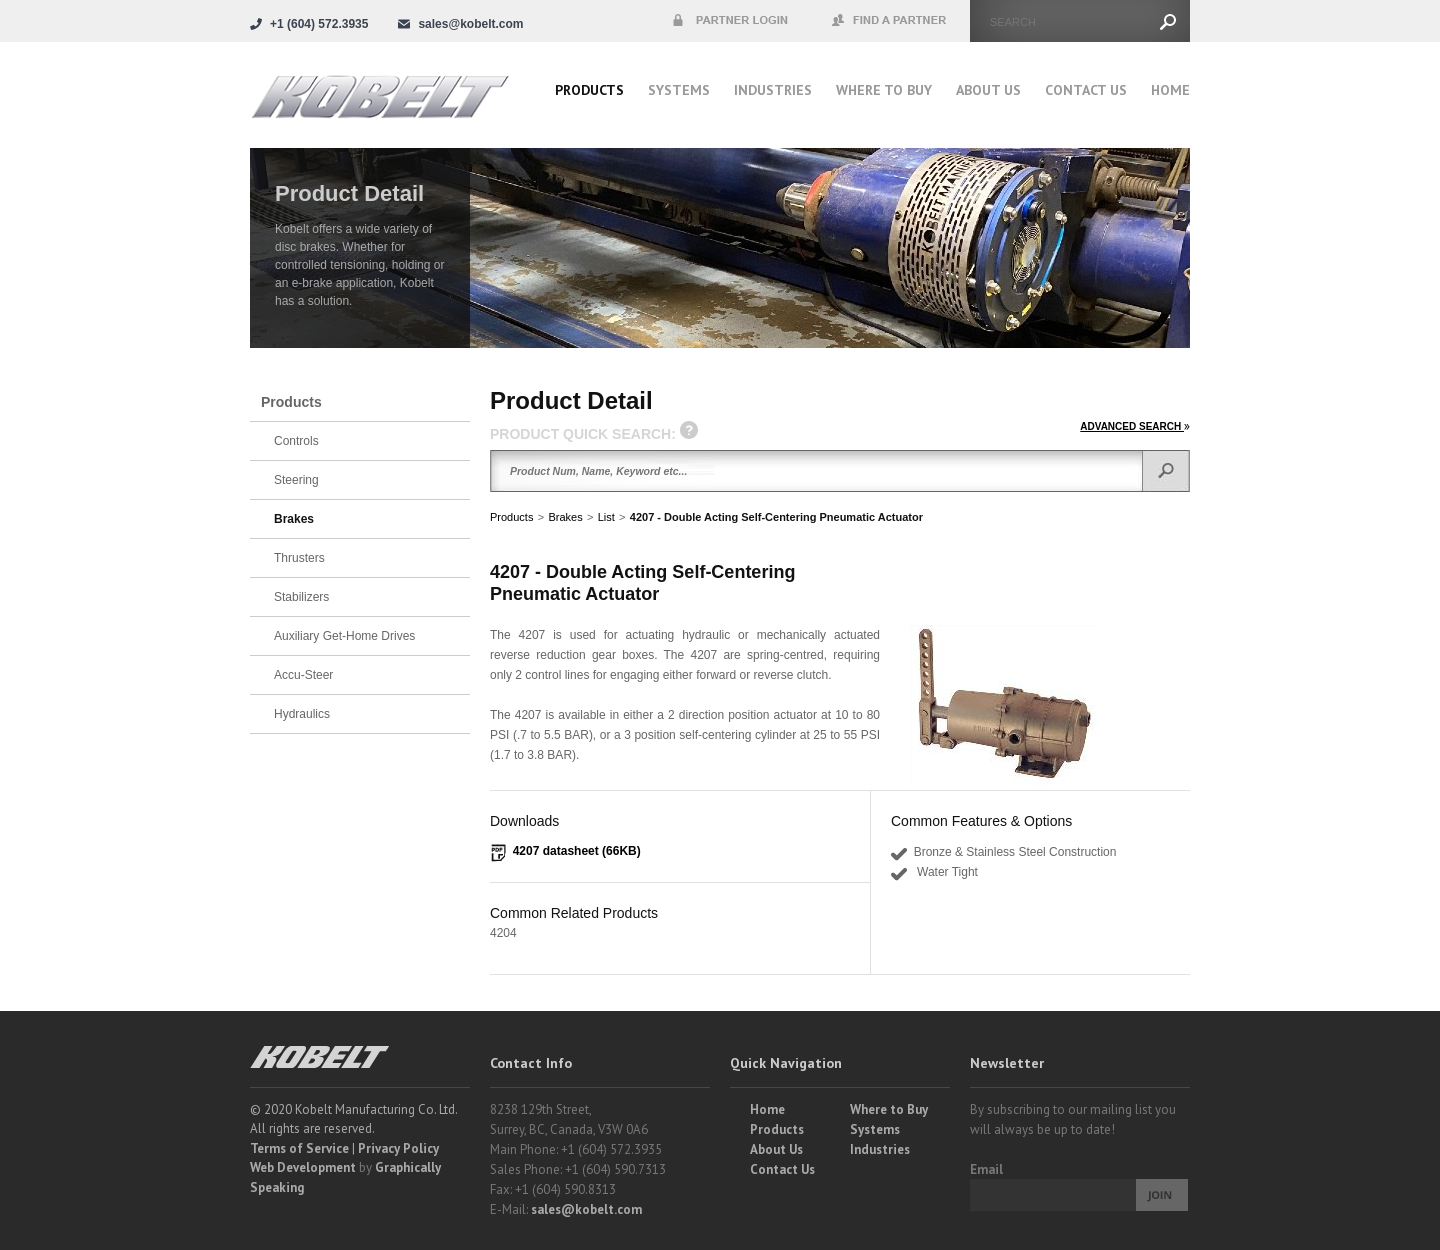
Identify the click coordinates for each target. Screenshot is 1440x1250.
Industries (773, 90)
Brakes (565, 517)
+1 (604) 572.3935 (319, 24)
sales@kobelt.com (586, 1209)
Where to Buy (889, 1109)
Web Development (303, 1167)
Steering (296, 480)
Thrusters (299, 558)
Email (986, 1169)
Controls (296, 441)
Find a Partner (890, 21)
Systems (679, 90)
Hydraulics (302, 714)
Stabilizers (301, 597)
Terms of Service (299, 1148)
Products (589, 90)
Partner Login (730, 21)
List (606, 517)
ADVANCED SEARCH (1135, 426)
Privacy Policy (398, 1148)
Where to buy (884, 90)
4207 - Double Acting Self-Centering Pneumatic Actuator (776, 517)
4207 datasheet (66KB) (577, 851)
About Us (988, 90)
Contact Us (1086, 90)
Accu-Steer (303, 675)
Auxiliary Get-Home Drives (344, 636)
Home (1170, 90)
